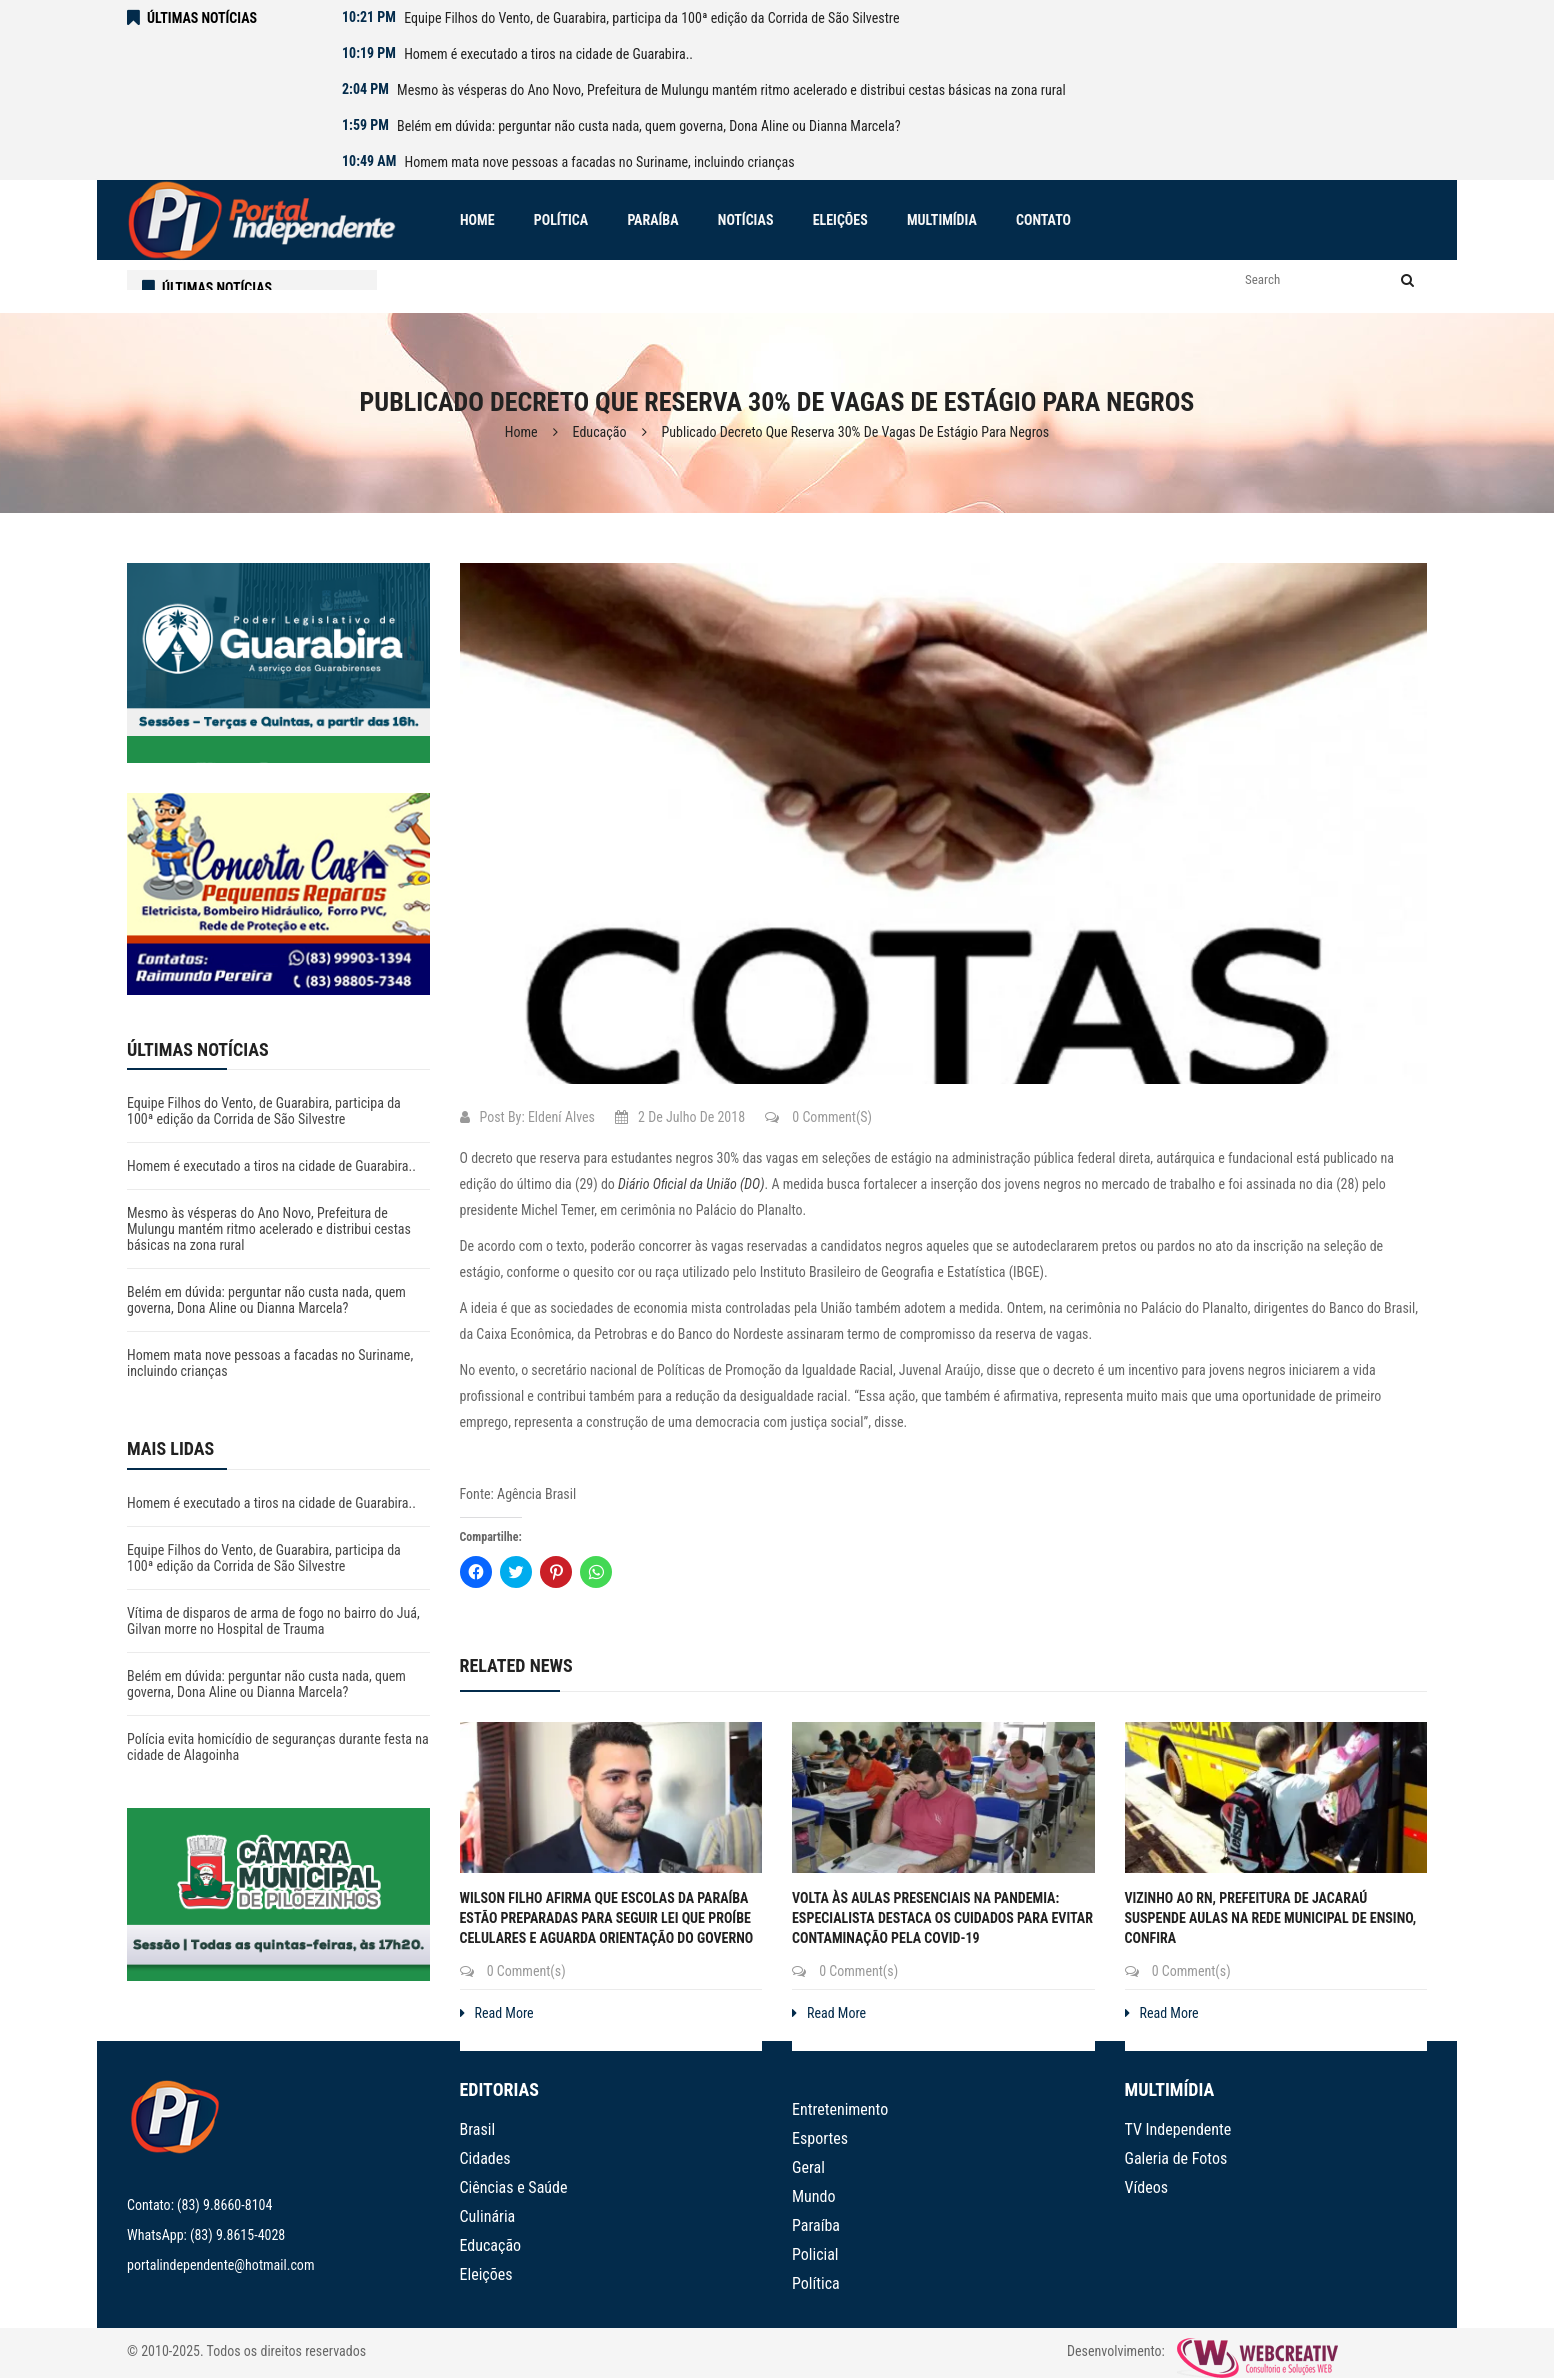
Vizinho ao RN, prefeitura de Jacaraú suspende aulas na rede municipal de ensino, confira (1271, 1918)
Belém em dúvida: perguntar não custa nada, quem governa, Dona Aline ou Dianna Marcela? (649, 126)
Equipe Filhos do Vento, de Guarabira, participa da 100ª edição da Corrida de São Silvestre (651, 18)
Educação (600, 432)
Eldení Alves (561, 1117)
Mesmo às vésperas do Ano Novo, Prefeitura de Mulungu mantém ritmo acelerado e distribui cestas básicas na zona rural (731, 90)
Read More (497, 2013)
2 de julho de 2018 (680, 1117)
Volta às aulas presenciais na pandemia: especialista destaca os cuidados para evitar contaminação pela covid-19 (942, 1918)
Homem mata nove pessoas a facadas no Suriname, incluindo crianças (600, 162)
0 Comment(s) (818, 1117)
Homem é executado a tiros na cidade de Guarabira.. (548, 54)
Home (521, 432)
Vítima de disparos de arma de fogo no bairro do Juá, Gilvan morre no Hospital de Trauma (273, 1621)
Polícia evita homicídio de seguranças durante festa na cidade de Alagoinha (278, 1747)
